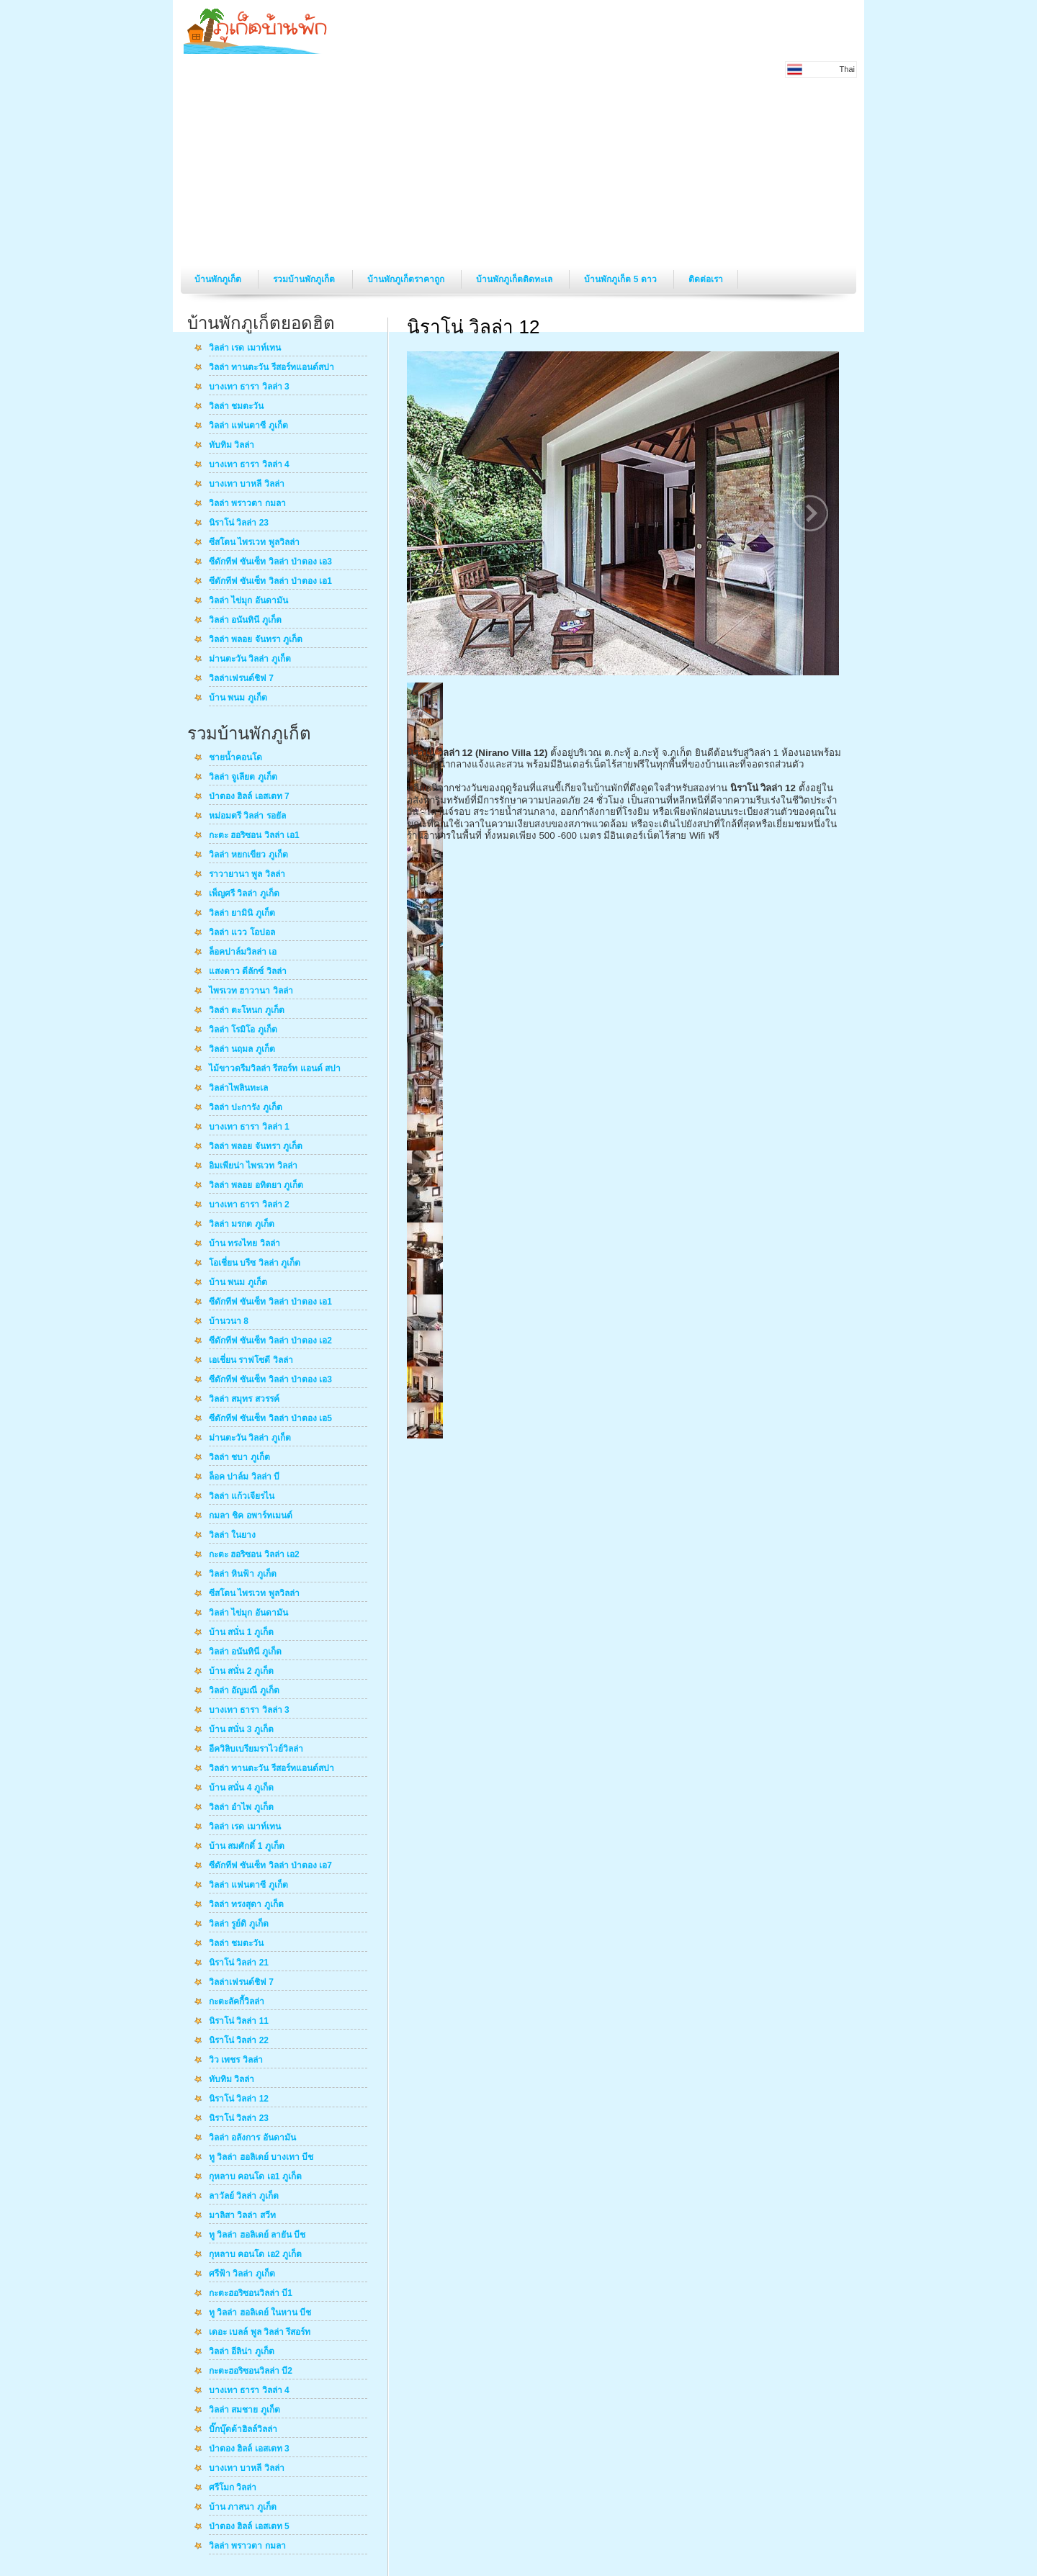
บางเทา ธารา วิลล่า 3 (249, 387)
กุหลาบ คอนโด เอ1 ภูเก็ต (255, 2177)
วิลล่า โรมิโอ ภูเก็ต (243, 1030)
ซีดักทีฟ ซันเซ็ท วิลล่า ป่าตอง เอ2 (270, 1341)
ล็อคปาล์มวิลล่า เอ (243, 952)
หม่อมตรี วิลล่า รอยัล (247, 816)
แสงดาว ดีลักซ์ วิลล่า (248, 972)
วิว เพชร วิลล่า (236, 2060)
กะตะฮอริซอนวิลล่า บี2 (250, 2371)
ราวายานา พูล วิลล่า (247, 874)
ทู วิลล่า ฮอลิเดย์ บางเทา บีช (261, 2157)
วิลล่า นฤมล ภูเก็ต (242, 1049)
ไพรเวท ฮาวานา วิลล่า (251, 991)
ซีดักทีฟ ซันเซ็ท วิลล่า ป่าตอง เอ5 (270, 1419)
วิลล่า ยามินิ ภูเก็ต (242, 913)
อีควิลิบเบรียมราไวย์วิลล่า (256, 1749)
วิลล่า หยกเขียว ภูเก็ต (248, 855)
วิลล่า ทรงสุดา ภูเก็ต (246, 1905)
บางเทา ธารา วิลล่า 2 (249, 1205)
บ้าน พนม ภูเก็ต (238, 698)
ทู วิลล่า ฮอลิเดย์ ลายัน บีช (257, 2235)
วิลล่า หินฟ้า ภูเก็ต (243, 1574)
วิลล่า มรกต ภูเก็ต (241, 1224)
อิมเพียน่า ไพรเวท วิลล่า (253, 1166)
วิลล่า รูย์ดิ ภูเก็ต (239, 1924)
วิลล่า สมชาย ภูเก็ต (244, 2410)
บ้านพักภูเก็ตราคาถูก (406, 279)
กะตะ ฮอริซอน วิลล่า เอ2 (254, 1555)
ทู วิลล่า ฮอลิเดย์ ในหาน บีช (260, 2313)
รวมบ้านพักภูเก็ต (305, 279)
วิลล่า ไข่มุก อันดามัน (248, 601)
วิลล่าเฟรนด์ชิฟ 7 (241, 679)
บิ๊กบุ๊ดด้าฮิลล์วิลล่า (243, 2430)
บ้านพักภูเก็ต (218, 279)
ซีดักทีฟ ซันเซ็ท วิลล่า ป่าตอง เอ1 (270, 581)
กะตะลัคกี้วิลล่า (236, 2002)
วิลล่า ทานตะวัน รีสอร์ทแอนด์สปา (271, 368)
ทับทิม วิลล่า (231, 445)
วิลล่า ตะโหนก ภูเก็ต (246, 1010)
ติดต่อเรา (705, 279)
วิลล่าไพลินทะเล (238, 1088)
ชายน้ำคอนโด (235, 758)
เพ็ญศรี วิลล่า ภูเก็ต (244, 894)
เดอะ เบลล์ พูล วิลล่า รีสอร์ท (259, 2332)
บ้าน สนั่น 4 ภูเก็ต (241, 1788)
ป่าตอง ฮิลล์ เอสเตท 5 (249, 2527)
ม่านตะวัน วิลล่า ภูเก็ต (250, 659)
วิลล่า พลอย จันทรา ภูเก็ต (255, 640)
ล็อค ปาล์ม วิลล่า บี (244, 1477)
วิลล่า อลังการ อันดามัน (252, 2138)
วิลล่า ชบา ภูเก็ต (239, 1458)
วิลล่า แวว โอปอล (242, 933)
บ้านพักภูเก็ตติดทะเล (515, 279)
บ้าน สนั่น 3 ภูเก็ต (241, 1730)
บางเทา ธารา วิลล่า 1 (249, 1127)
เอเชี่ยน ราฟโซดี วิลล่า (251, 1360)
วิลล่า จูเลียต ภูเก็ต (243, 777)
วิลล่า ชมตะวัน (236, 406)
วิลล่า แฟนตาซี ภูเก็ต (248, 426)
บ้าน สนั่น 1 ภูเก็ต (241, 1633)
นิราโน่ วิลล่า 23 (239, 523)
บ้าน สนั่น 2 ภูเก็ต (241, 1671)
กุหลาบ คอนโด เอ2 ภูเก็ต (255, 2255)
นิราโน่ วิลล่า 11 (239, 2021)
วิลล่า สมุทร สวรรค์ (244, 1399)
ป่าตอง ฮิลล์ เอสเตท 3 (249, 2449)
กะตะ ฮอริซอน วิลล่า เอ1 (254, 836)
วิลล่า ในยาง (232, 1535)
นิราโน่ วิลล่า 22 (239, 2041)
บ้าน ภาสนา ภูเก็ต (243, 2507)
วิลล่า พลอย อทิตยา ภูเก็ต (256, 1185)
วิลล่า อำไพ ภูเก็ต (241, 1807)
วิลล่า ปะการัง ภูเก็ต (245, 1108)
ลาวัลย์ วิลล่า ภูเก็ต (244, 2196)
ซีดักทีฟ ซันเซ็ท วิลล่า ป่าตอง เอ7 (270, 1866)
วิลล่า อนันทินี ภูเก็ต (245, 620)
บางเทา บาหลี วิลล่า (246, 484)
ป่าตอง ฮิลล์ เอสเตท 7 (249, 797)
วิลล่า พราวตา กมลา (247, 504)
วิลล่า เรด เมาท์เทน (245, 348)
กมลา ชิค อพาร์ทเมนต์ (250, 1516)
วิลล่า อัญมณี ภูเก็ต (244, 1691)
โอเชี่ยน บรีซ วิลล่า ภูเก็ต (254, 1263)
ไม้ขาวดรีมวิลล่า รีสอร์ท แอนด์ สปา (275, 1069)
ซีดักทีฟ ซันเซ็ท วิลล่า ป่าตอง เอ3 (270, 562)
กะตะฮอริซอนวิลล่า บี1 (250, 2293)
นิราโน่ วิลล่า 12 (239, 2099)
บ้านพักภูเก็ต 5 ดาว (621, 279)
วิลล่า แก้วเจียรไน (241, 1496)
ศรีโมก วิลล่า (232, 2488)
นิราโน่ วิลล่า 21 (239, 1963)
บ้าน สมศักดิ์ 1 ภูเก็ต (246, 1846)
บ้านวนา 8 (228, 1322)
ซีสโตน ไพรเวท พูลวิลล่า (254, 543)
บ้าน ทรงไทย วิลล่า (244, 1244)
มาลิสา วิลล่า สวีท (242, 2216)
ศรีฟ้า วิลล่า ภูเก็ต (242, 2274)
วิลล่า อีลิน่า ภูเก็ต (241, 2352)
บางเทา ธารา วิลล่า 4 (249, 465)
